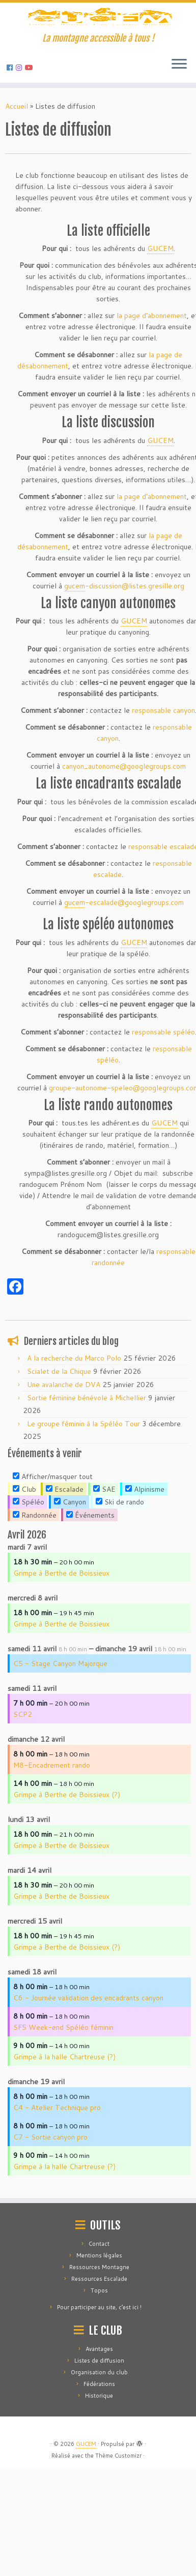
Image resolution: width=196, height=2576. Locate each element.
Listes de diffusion (99, 2468)
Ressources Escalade (99, 2386)
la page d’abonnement (152, 373)
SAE (104, 1547)
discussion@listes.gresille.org (124, 644)
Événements (90, 1573)
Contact (99, 2351)
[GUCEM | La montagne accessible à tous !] (98, 47)
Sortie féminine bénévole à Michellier (86, 1456)
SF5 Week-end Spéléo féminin (63, 2085)
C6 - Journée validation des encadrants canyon (88, 2056)
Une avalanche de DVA (63, 1442)
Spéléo (28, 1560)
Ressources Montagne (99, 2375)
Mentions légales (99, 2363)
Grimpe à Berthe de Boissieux (61, 1631)
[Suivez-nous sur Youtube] (30, 125)
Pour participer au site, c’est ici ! (99, 2415)
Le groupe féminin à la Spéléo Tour (83, 1482)
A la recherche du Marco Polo (74, 1416)
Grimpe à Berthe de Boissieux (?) (66, 1852)
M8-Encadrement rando (51, 1823)
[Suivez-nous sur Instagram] (20, 125)
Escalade (64, 1547)
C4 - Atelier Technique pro (57, 2165)
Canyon (70, 1560)
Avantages (99, 2457)
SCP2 (22, 1772)
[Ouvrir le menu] (179, 122)
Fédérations (99, 2492)
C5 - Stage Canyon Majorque (60, 1721)
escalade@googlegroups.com (124, 960)
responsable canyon (163, 768)
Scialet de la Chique (59, 1429)
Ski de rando (120, 1560)
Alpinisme (144, 1547)
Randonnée (35, 1573)
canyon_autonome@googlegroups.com (124, 824)
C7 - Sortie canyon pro (50, 2195)
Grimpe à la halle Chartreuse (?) (64, 2115)
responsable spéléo (163, 1089)
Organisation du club (99, 2480)
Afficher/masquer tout (53, 1534)
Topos (99, 2398)
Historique (99, 2503)
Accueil (16, 164)
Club (24, 1547)
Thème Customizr (118, 2563)
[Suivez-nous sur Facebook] (11, 125)
